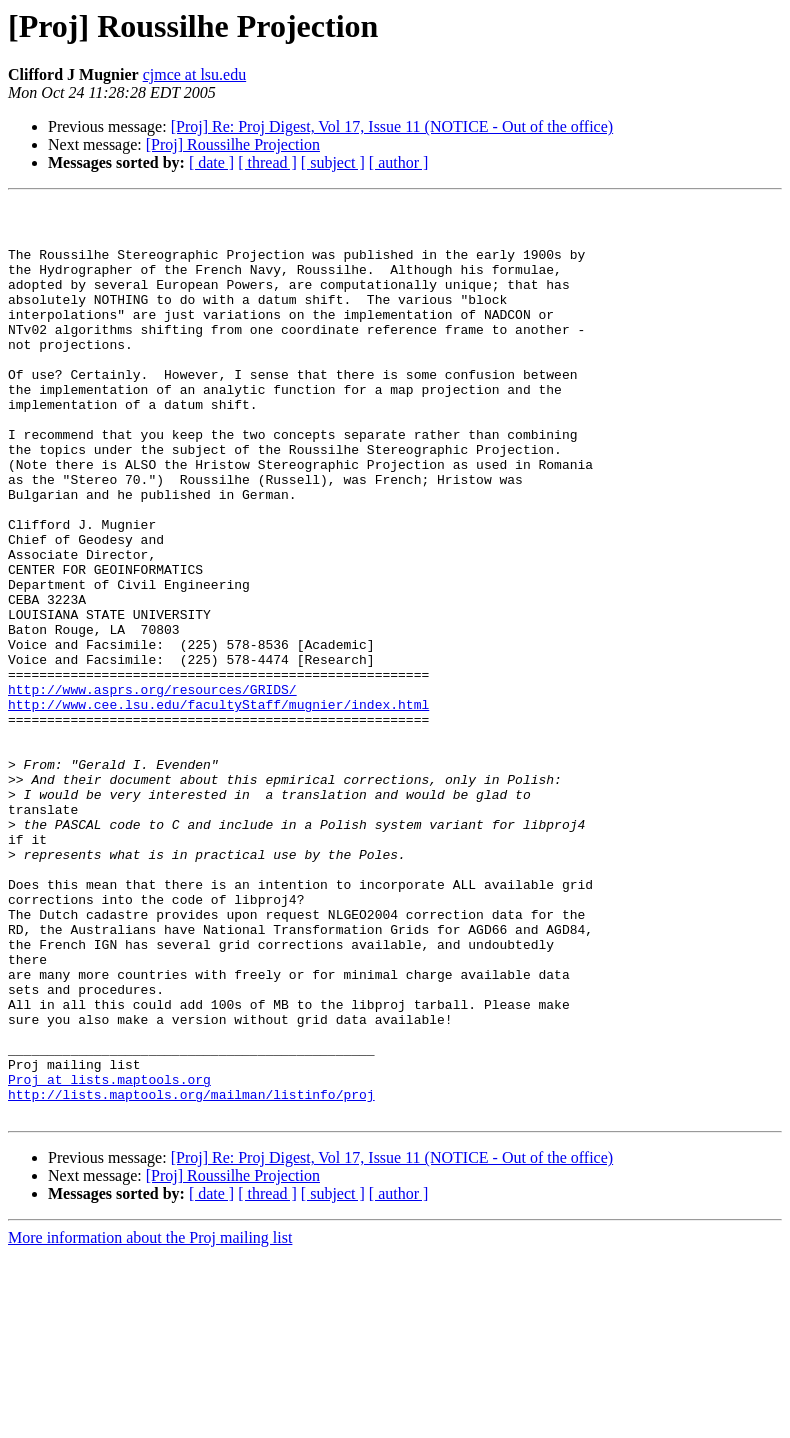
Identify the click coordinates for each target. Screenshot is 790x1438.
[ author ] (399, 162)
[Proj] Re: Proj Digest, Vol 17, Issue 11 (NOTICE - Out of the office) (392, 126)
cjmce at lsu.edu (195, 74)
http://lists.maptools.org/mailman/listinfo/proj (191, 1274)
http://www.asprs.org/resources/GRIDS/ (152, 788)
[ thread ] (267, 162)
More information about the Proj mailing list (150, 1420)
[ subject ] (333, 162)
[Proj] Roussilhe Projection (233, 144)
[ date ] (211, 162)
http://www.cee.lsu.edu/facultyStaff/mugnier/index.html (218, 806)
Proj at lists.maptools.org (109, 1256)
